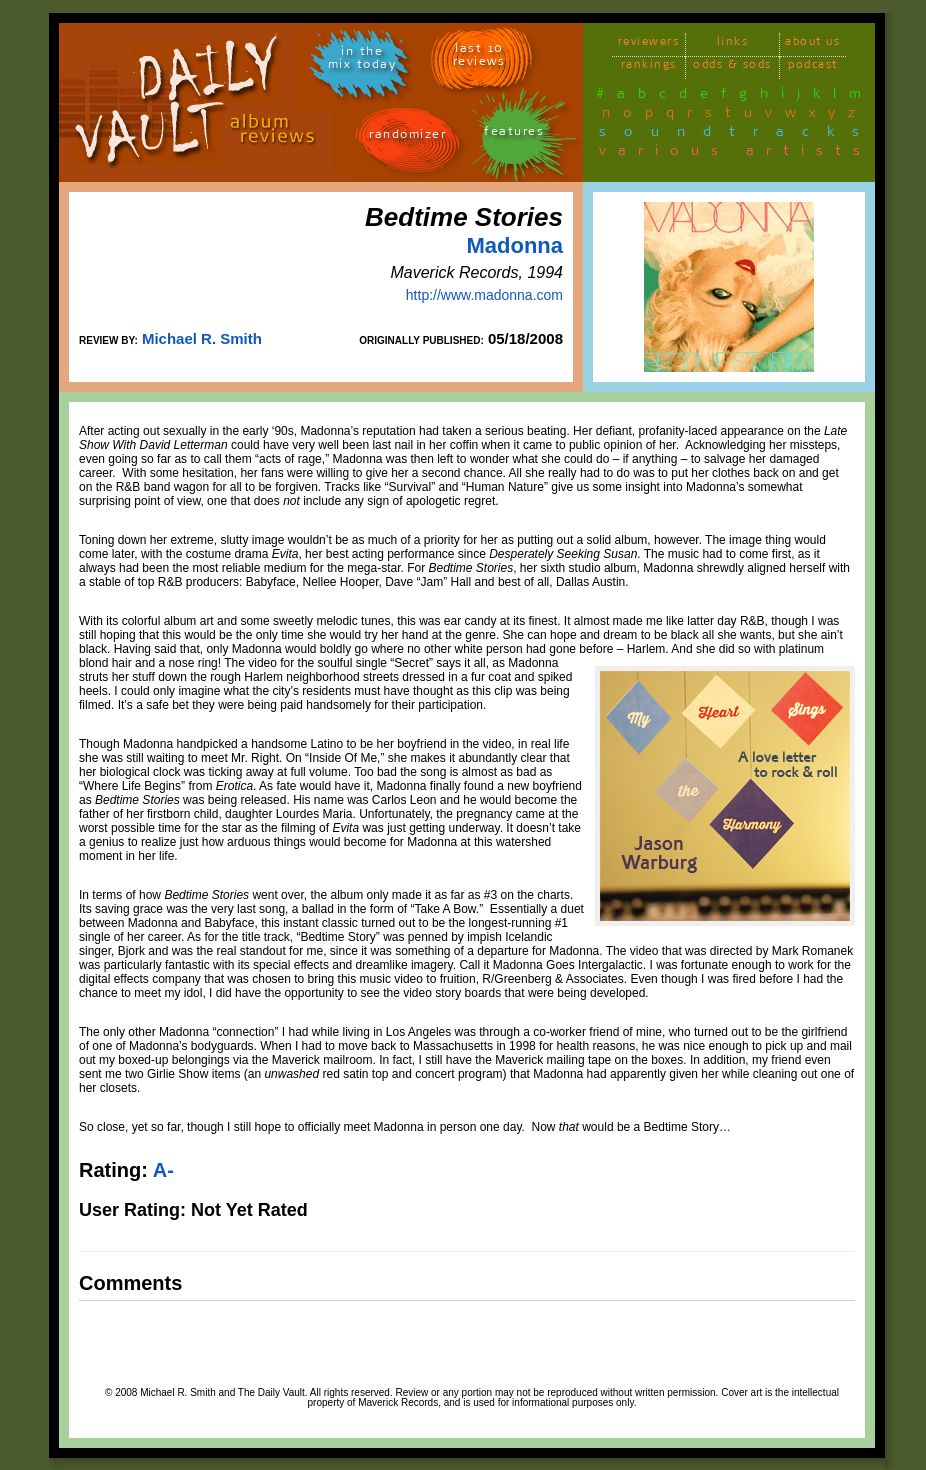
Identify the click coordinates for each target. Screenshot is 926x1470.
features (514, 134)
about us (812, 44)
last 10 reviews (479, 58)
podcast (813, 67)
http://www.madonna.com (484, 295)
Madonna (514, 245)
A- (163, 1170)
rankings (649, 67)
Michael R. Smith (202, 338)
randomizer (407, 137)
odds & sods (732, 67)
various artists (735, 154)
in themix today (362, 61)
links (733, 44)
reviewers (649, 44)
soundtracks (738, 135)
